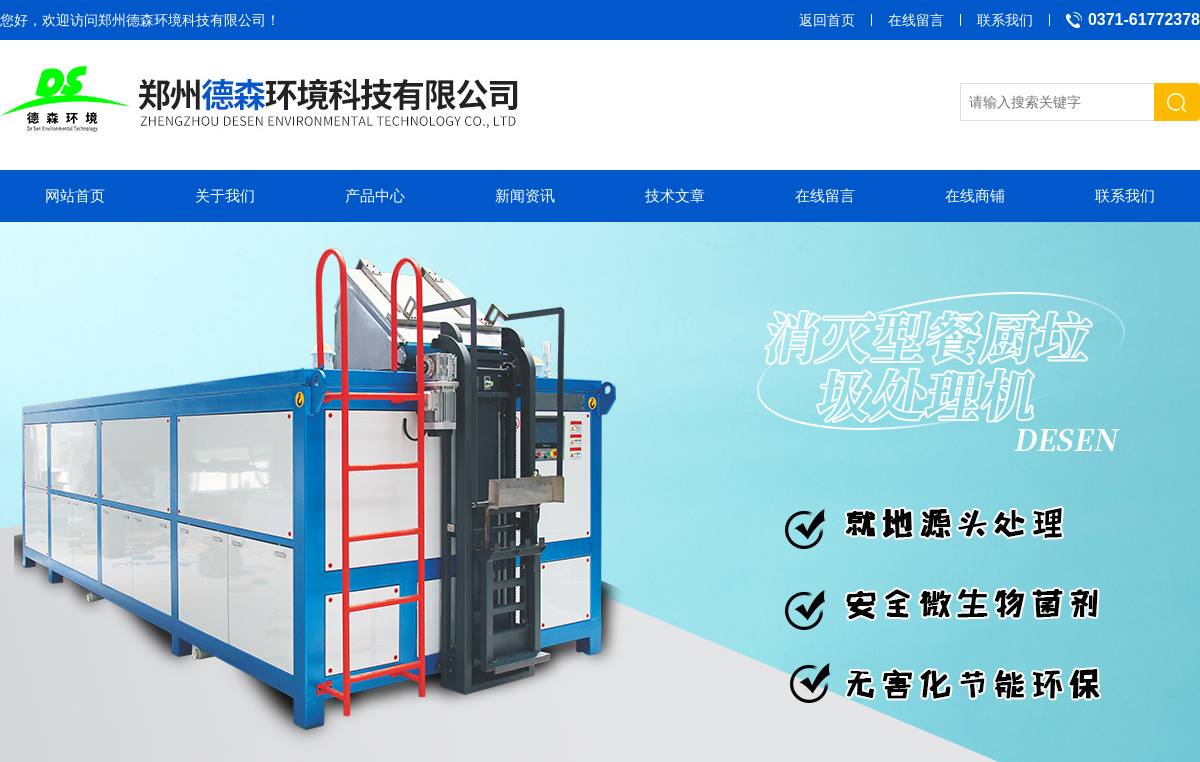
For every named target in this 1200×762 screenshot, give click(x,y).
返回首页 (827, 20)
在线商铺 (975, 195)
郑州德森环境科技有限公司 (182, 20)
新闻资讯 (525, 195)
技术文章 (675, 195)
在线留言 (916, 20)
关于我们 (225, 195)
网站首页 (75, 195)
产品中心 (375, 195)
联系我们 (1005, 20)
